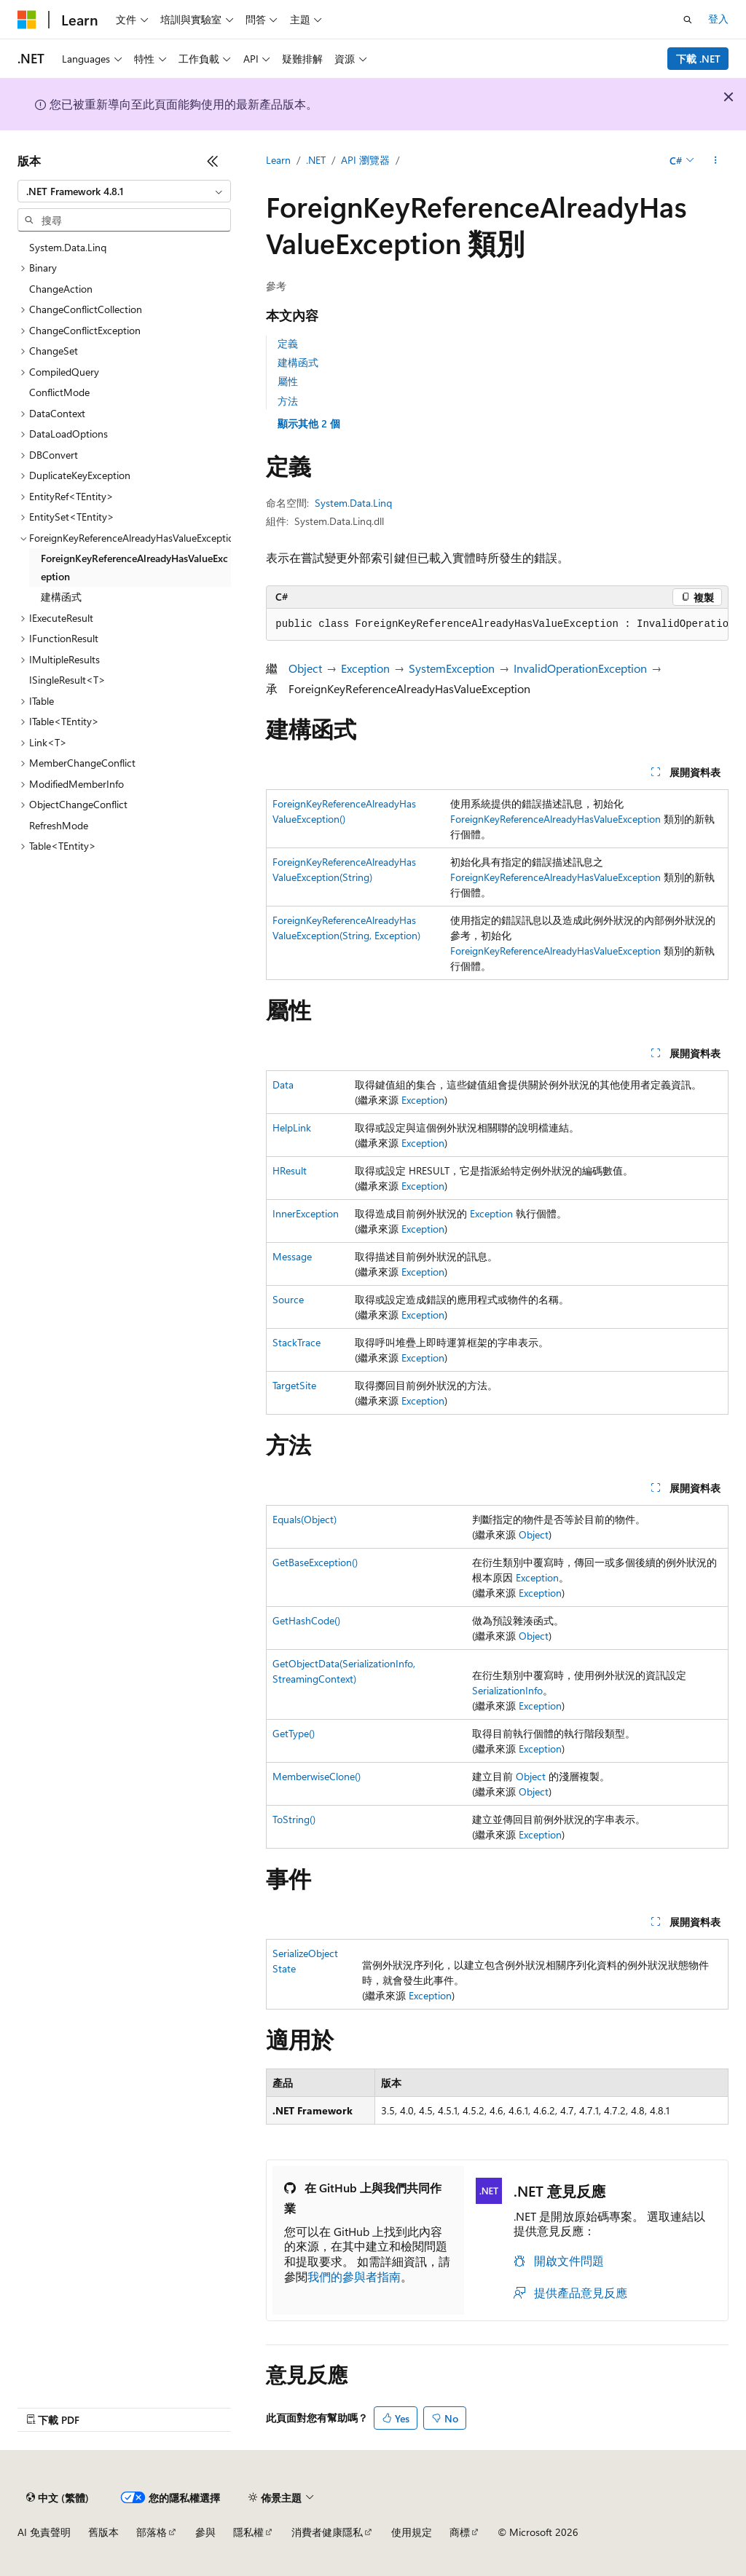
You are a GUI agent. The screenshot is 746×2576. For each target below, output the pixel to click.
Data (283, 1084)
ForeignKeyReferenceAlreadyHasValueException (555, 819)
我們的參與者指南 (354, 2276)
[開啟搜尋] (687, 20)
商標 (459, 2532)
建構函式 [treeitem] (61, 597)
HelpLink (291, 1127)
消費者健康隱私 (327, 2532)
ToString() (293, 1819)
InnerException (305, 1213)
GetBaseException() (315, 1562)
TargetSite (294, 1385)
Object (305, 668)
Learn (278, 160)
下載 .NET (698, 59)
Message (292, 1256)
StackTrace (296, 1342)
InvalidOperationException (580, 668)
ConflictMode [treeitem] (59, 392)
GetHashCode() (306, 1620)
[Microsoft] (26, 19)
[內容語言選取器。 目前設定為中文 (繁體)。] (57, 2497)
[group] (497, 625)
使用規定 (411, 2532)
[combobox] (124, 191)
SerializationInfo (507, 1690)
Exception (365, 668)
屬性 (288, 381)
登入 (718, 18)
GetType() (293, 1733)
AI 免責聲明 (44, 2532)
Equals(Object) (304, 1519)
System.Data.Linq (353, 503)
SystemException (452, 668)
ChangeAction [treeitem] (61, 289)
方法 (288, 401)
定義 (288, 343)
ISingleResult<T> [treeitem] (67, 680)
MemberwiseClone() (316, 1776)
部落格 (151, 2532)
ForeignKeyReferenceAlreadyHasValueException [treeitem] (134, 567)
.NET (316, 160)
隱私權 (248, 2532)
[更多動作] (716, 161)
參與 (205, 2532)
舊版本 (103, 2532)
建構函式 (298, 362)
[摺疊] (213, 161)
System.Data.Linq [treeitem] (67, 247)
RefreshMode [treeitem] (58, 825)
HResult (289, 1170)
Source (288, 1299)
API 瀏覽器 (365, 160)
